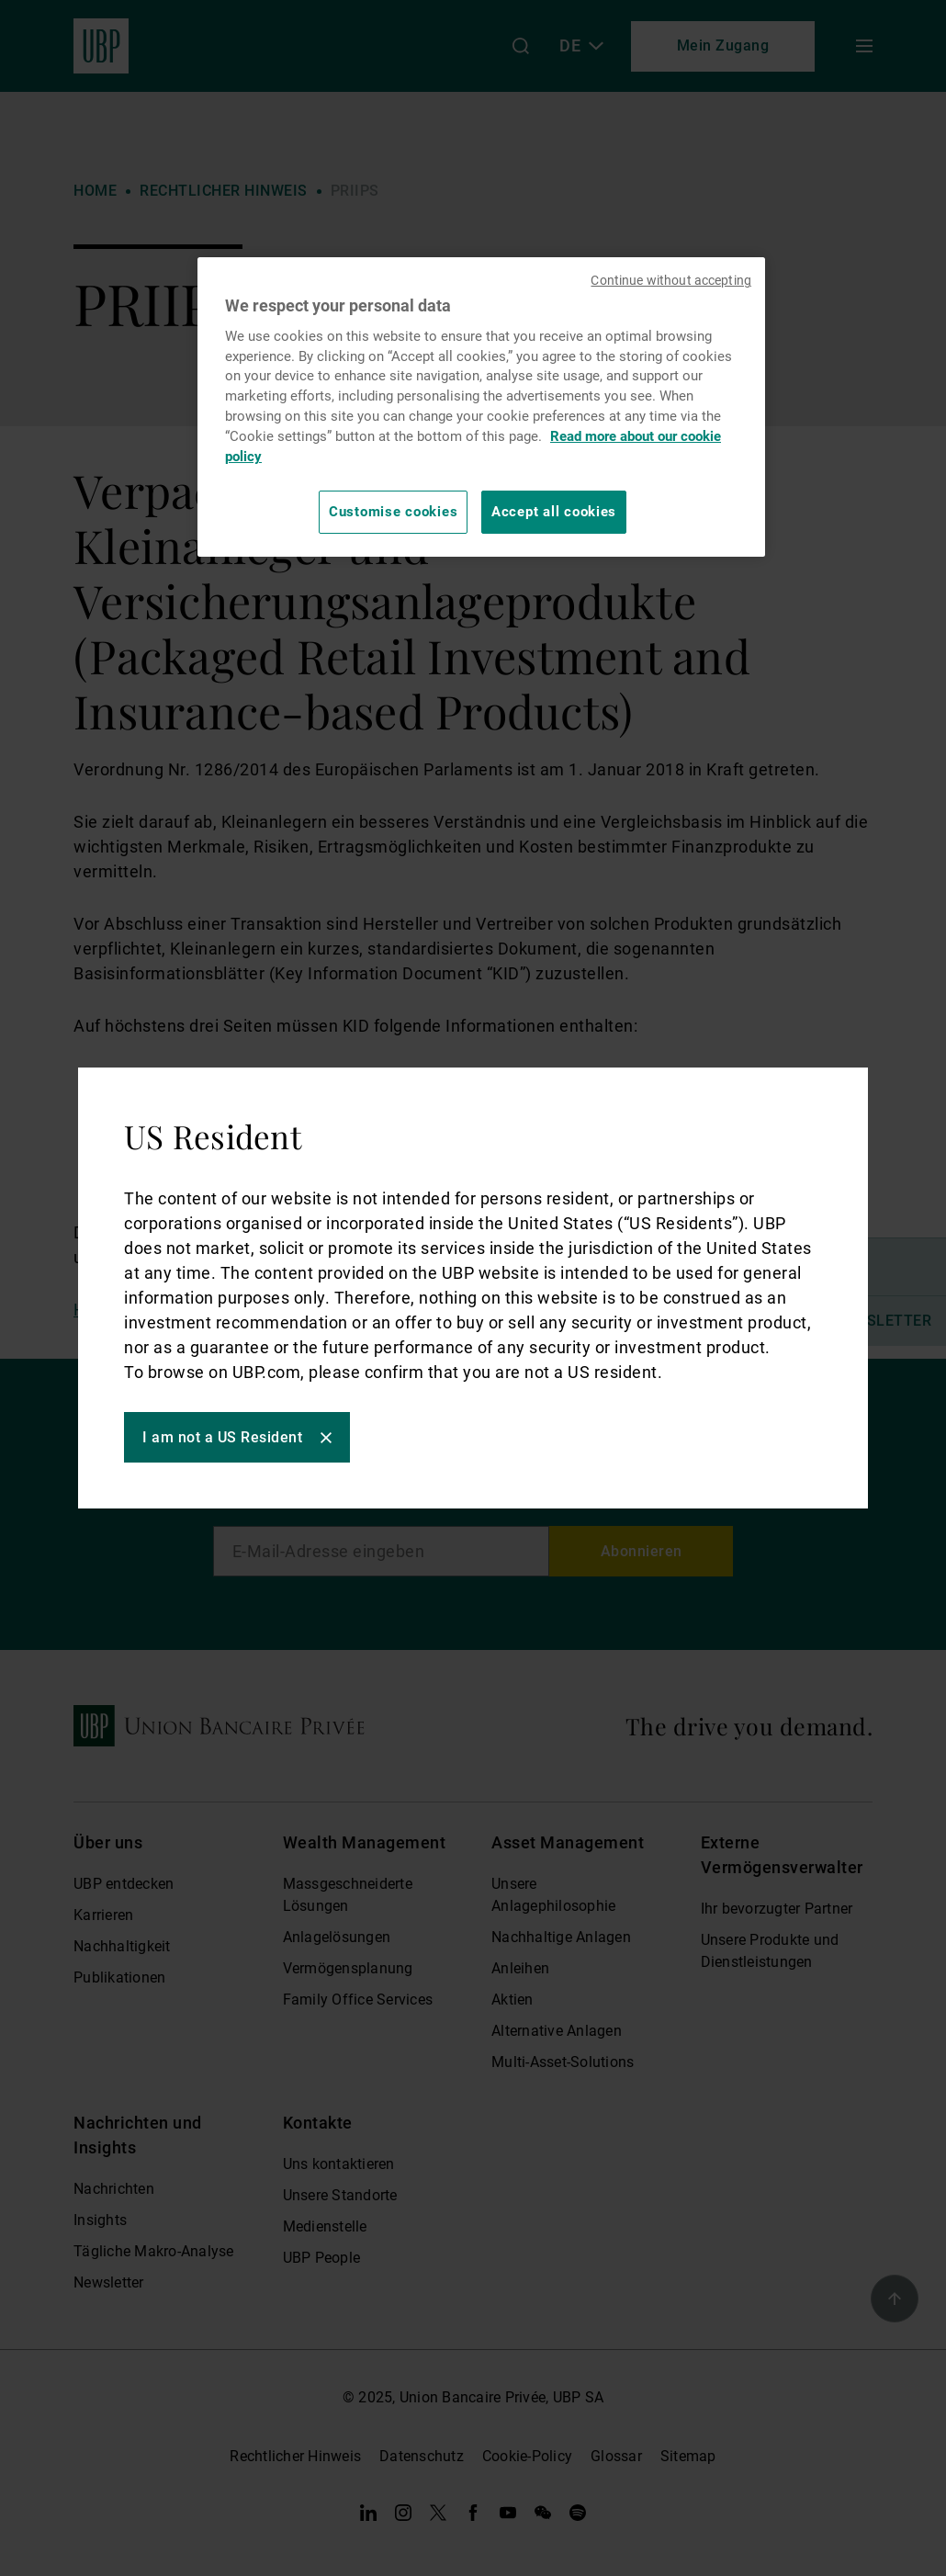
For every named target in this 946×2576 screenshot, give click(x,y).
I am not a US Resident (222, 1437)
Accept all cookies (553, 511)
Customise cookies (393, 511)
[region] (481, 406)
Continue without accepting (671, 280)
